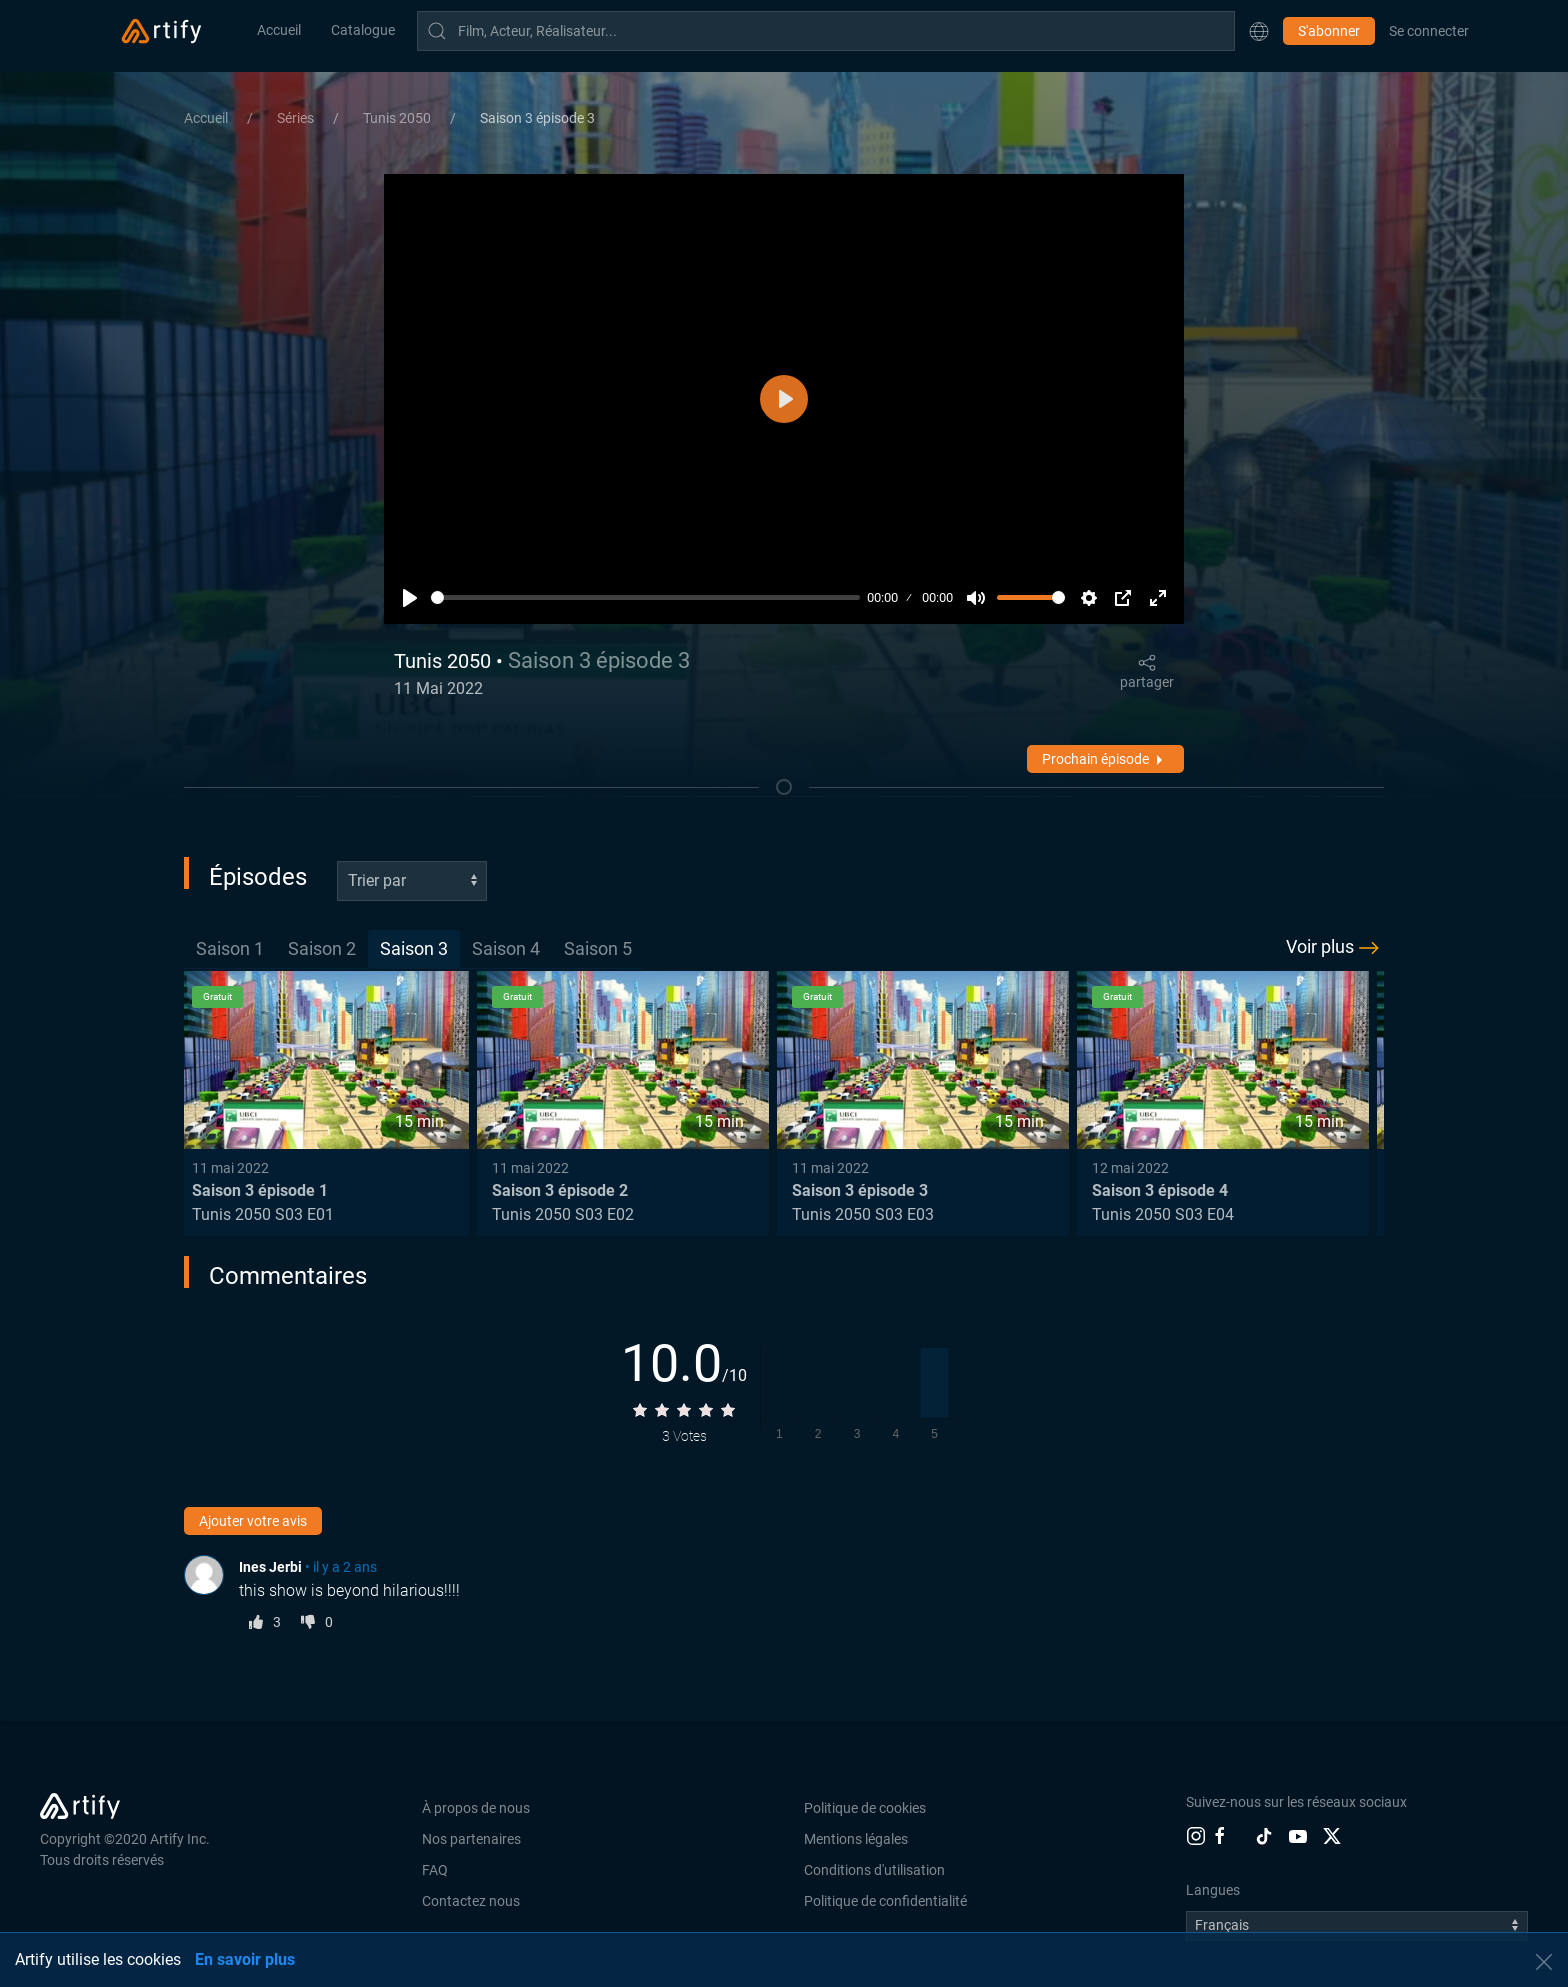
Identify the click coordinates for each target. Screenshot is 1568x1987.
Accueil (279, 30)
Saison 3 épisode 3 (537, 118)
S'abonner (1329, 31)
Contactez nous (471, 1901)
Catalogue (363, 30)
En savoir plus (245, 1959)
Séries (297, 118)
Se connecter (1429, 31)
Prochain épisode (1105, 760)
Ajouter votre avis (253, 1521)
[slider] (645, 597)
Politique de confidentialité (885, 1901)
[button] (1259, 31)
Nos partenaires (471, 1839)
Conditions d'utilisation (874, 1870)
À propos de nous (476, 1808)
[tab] (230, 949)
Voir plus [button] (1335, 948)
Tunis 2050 (398, 118)
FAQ (435, 1870)
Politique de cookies (865, 1808)
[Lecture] (410, 598)
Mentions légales (856, 1839)
